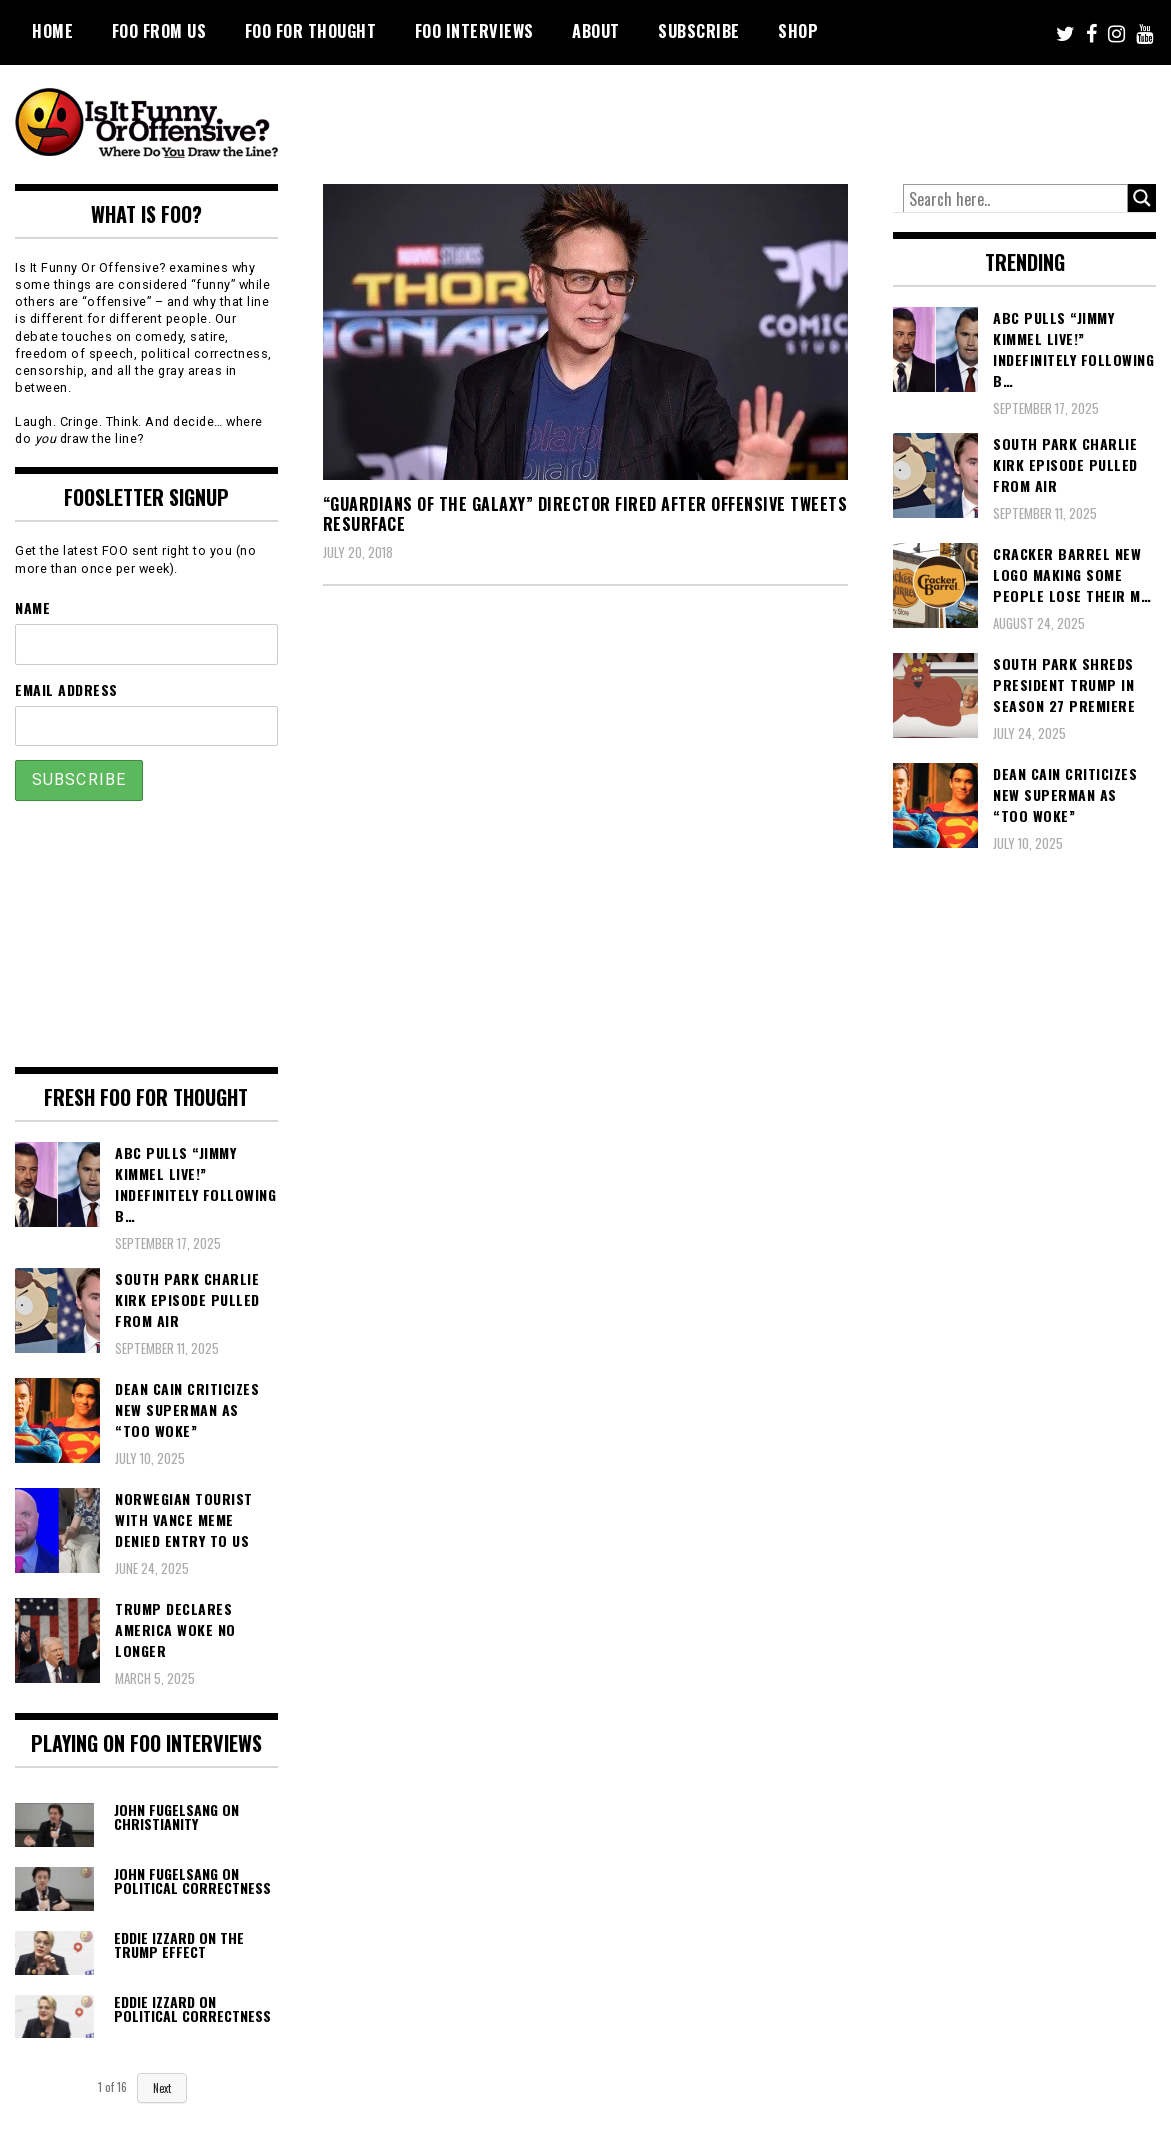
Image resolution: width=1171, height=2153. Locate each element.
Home (52, 31)
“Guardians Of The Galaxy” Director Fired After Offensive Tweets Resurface (585, 514)
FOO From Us (159, 31)
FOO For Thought (311, 31)
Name (32, 607)
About (596, 31)
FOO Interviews (474, 31)
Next (162, 2088)
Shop (798, 31)
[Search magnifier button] (1142, 198)
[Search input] (1015, 199)
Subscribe (699, 31)
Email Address (66, 689)
